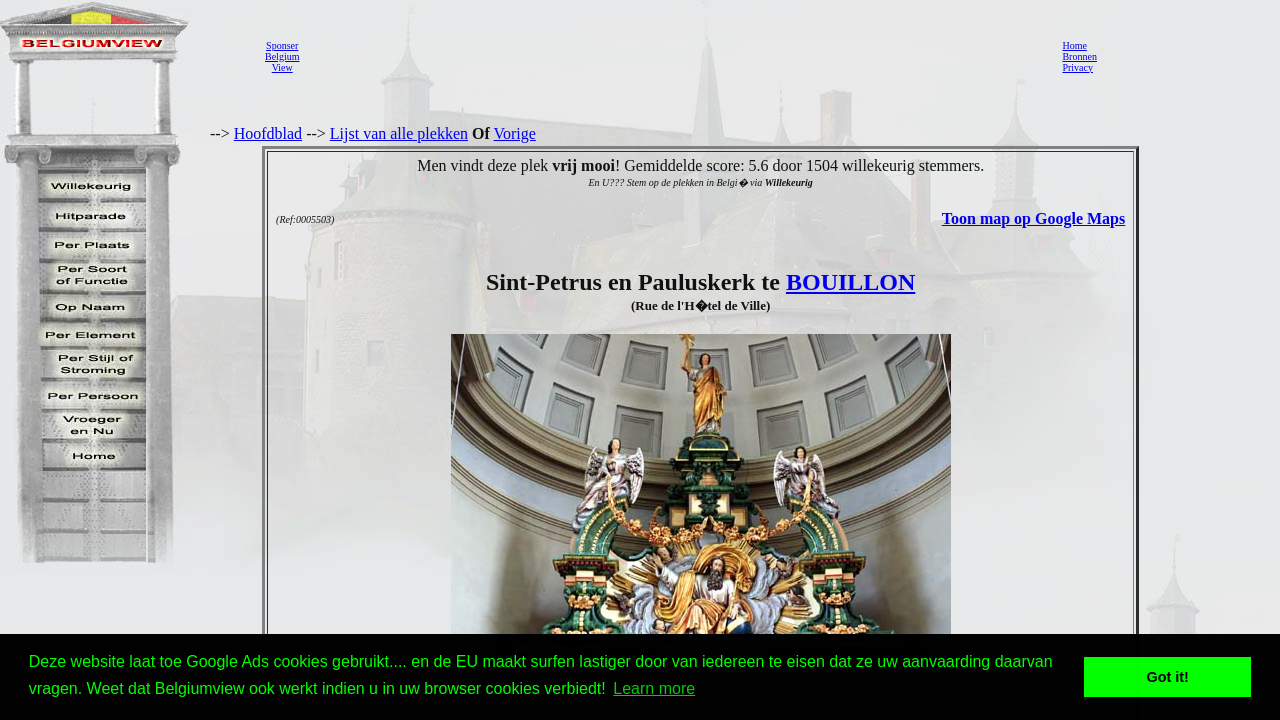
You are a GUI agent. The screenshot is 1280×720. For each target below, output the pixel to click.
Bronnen (1079, 56)
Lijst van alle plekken (399, 133)
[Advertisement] (675, 56)
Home (1074, 45)
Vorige (515, 133)
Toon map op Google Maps (1033, 218)
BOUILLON (850, 282)
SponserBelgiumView (282, 56)
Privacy (1077, 67)
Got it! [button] (1168, 677)
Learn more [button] (654, 688)
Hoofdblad (268, 133)
